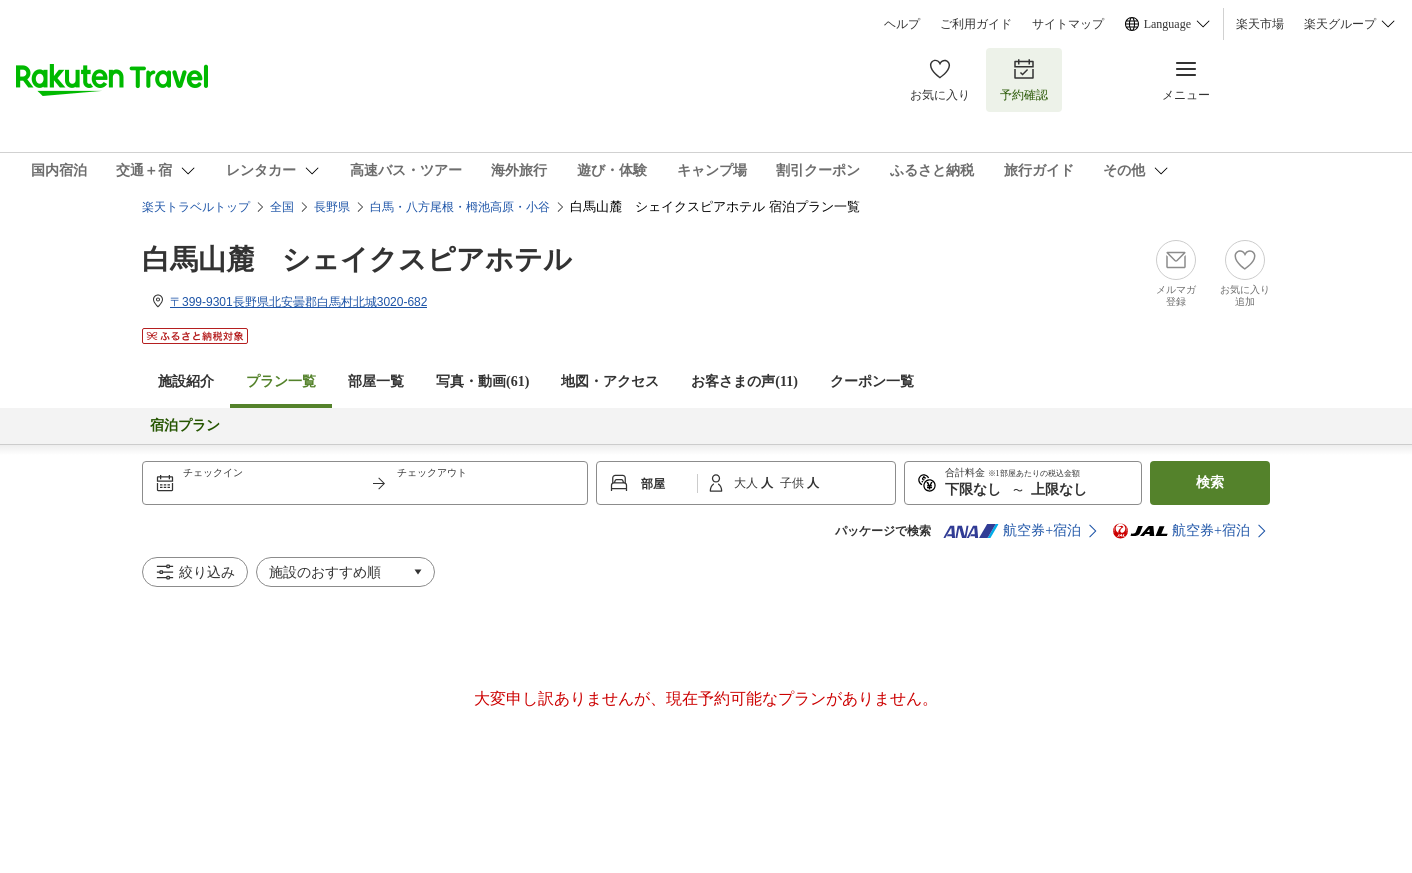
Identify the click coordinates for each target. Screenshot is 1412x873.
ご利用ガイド (976, 24)
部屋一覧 (376, 381)
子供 (793, 483)
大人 (747, 483)
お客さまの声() (744, 381)
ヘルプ (902, 24)
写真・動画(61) (482, 381)
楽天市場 (1260, 24)
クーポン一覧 (872, 381)
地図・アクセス (610, 381)
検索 (1210, 482)
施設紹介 (186, 381)
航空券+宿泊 (1012, 531)
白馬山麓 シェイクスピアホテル (357, 259)
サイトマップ (1068, 24)
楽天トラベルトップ (196, 207)
